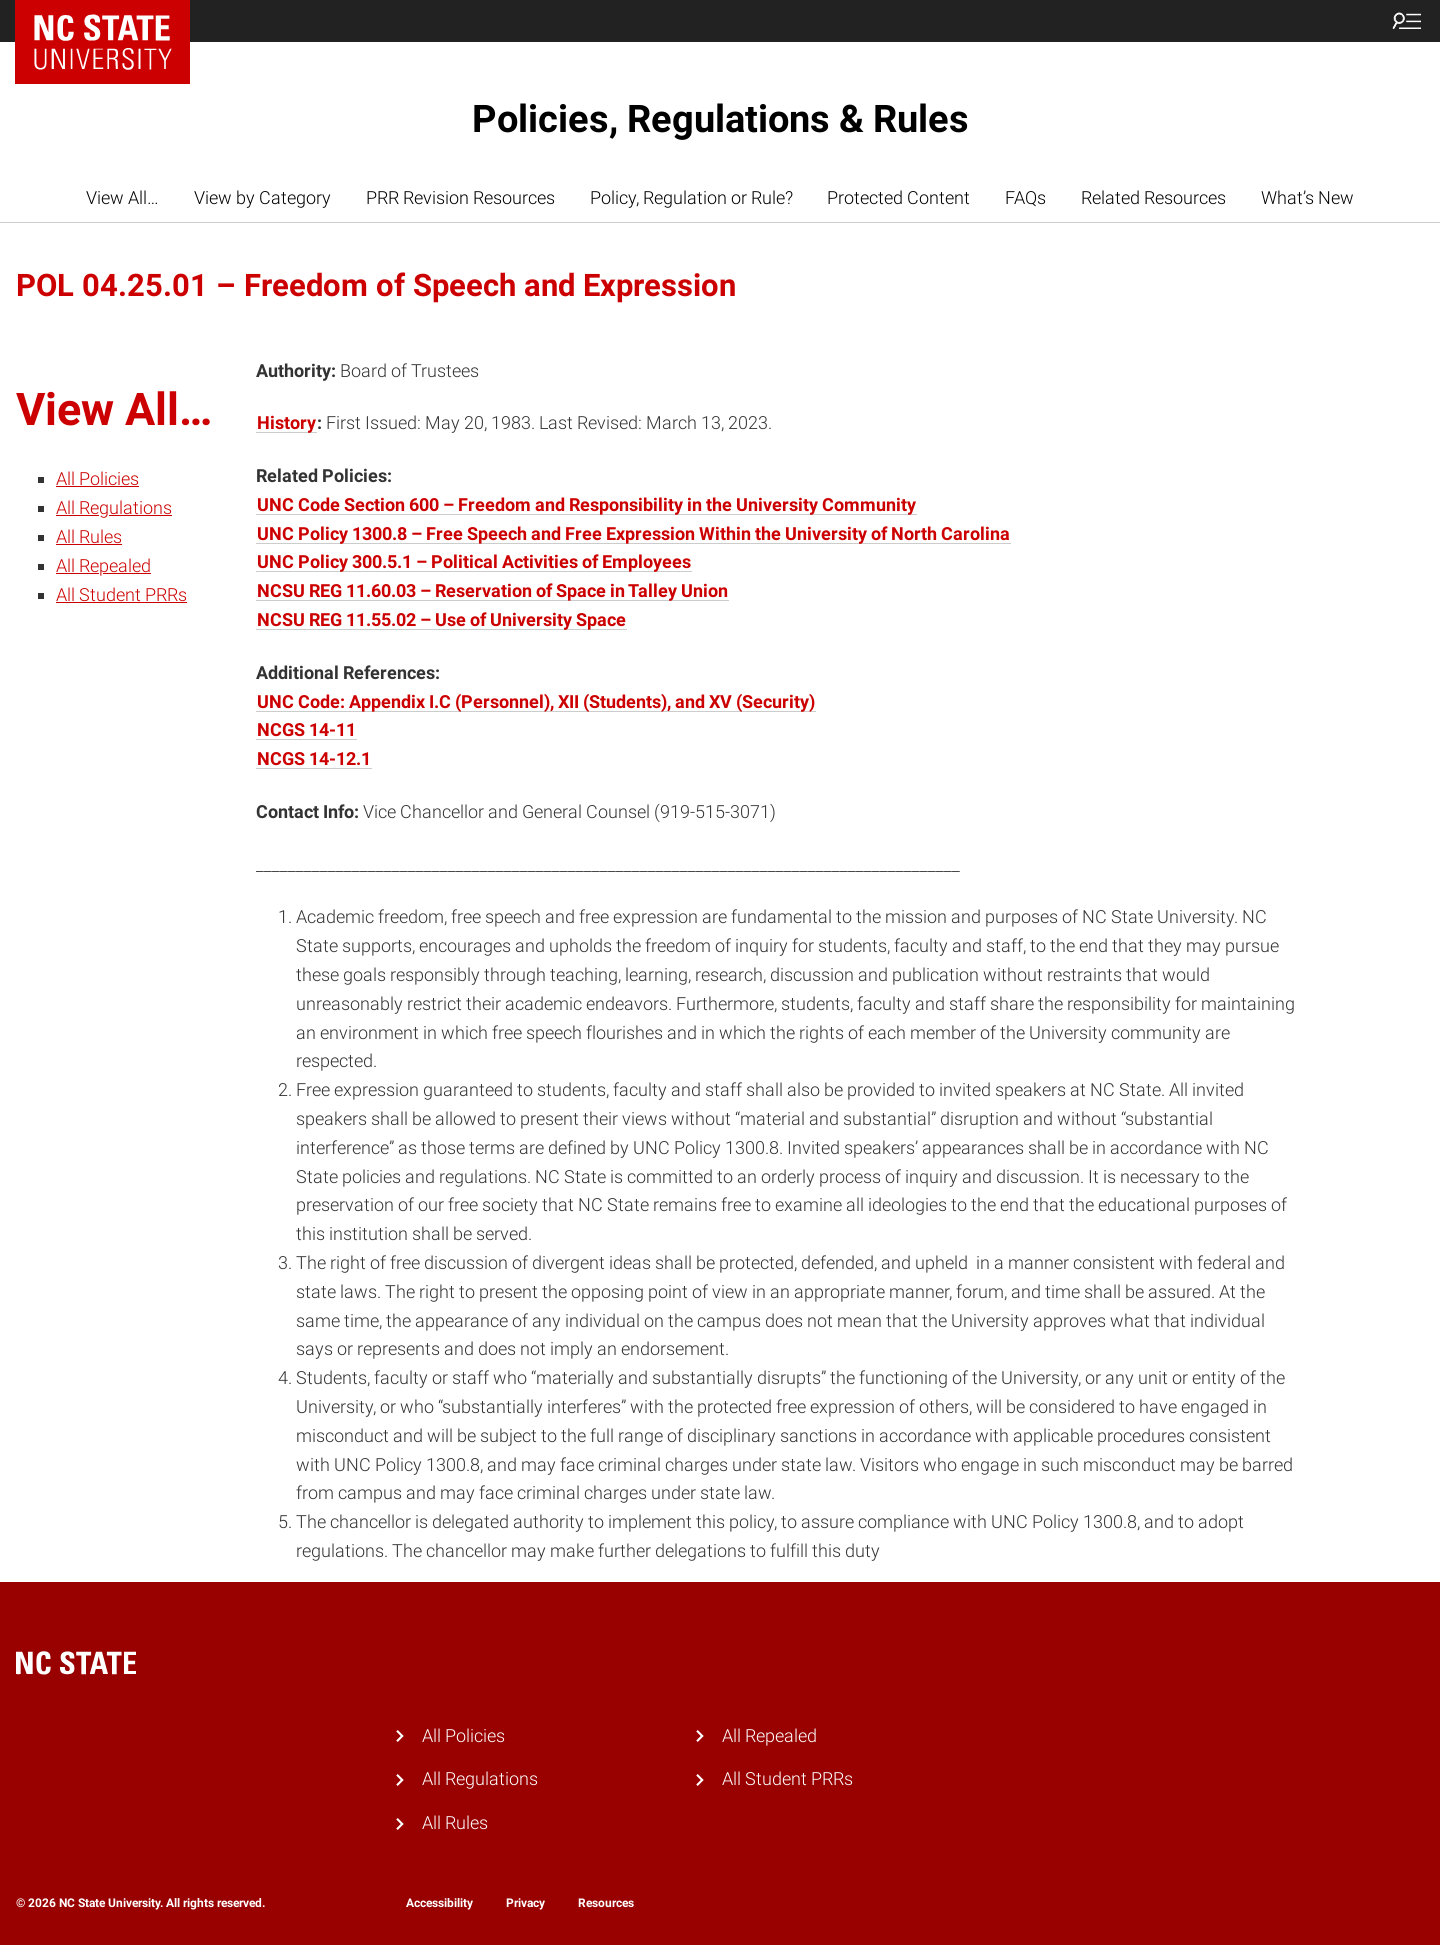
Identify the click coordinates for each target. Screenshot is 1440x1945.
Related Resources (1153, 197)
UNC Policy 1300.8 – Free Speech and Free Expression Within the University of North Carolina (633, 533)
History (286, 422)
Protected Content (898, 197)
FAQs (1025, 197)
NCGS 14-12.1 (314, 758)
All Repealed (103, 565)
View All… (122, 197)
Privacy (525, 1903)
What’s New (1307, 197)
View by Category (262, 197)
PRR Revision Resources (460, 197)
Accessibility (439, 1903)
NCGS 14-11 (306, 729)
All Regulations (114, 507)
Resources (606, 1903)
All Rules (89, 536)
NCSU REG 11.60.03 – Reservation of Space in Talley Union (492, 590)
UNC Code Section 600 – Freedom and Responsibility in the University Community (586, 504)
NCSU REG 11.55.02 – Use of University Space (441, 619)
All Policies (97, 478)
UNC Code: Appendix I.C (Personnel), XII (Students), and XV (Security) (536, 701)
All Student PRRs (121, 594)
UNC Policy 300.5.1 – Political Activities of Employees (474, 561)
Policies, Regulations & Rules (720, 119)
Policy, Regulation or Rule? (691, 197)
